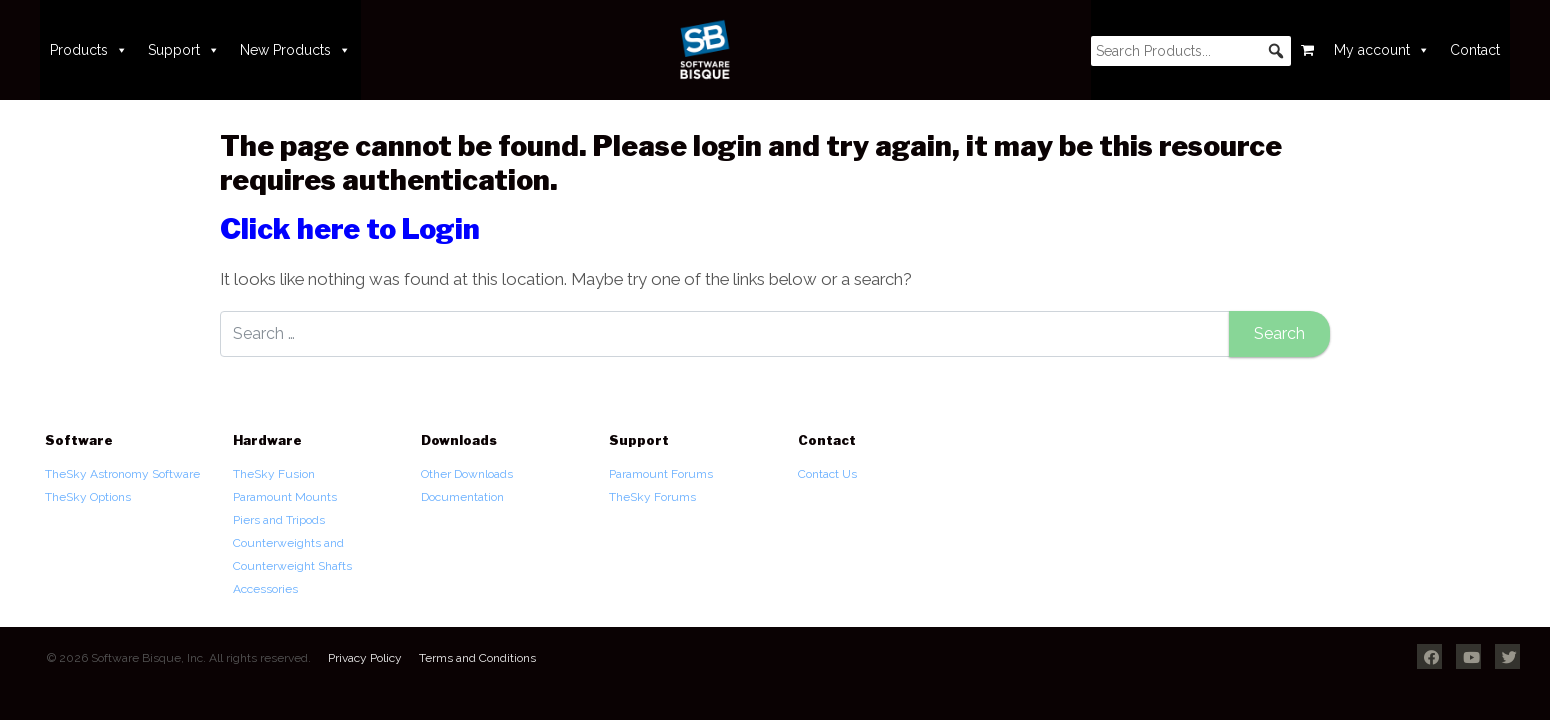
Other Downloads (467, 474)
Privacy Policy (365, 658)
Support (184, 50)
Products (89, 50)
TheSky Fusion (274, 474)
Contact (1475, 50)
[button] (1276, 51)
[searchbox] (1191, 51)
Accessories (265, 589)
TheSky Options (88, 497)
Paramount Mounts (285, 497)
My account (1382, 50)
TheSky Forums (652, 497)
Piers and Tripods (279, 520)
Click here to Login (350, 229)
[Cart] (1307, 50)
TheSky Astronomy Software (122, 474)
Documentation (462, 497)
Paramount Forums (661, 474)
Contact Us (827, 474)
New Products (295, 50)
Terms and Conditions (477, 658)
